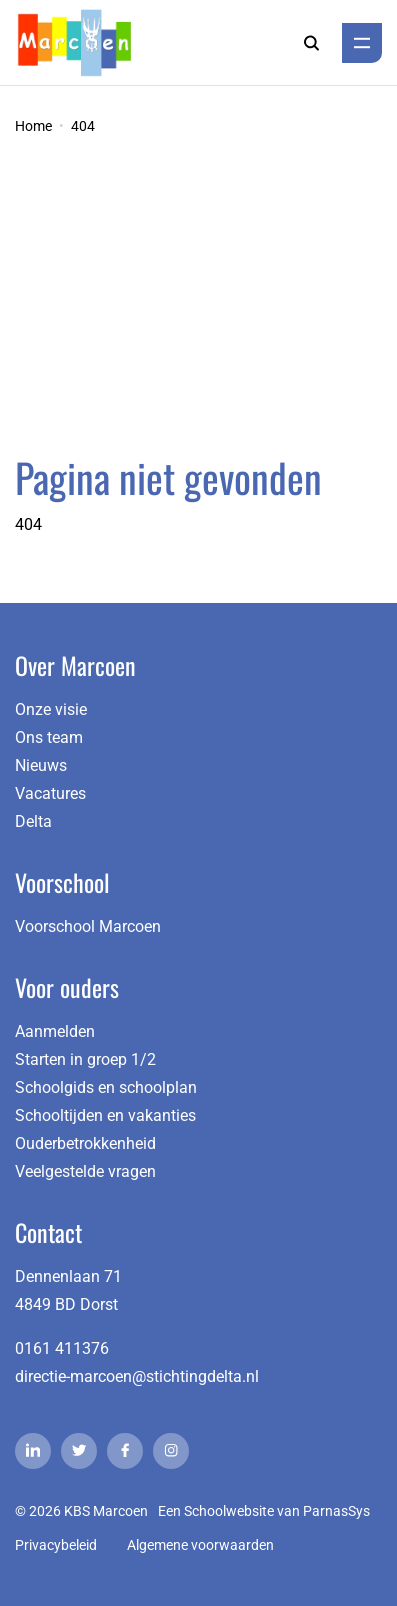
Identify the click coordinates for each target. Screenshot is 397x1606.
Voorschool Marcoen (88, 926)
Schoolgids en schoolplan (106, 1087)
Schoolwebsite (229, 1511)
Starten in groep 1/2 (85, 1059)
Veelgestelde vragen (85, 1171)
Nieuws (41, 765)
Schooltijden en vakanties (105, 1115)
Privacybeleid (56, 1545)
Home (33, 126)
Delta (33, 821)
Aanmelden (55, 1031)
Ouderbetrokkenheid (85, 1143)
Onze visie (51, 709)
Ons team (49, 737)
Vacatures (50, 793)
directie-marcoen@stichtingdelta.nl (137, 1376)
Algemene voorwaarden (200, 1545)
